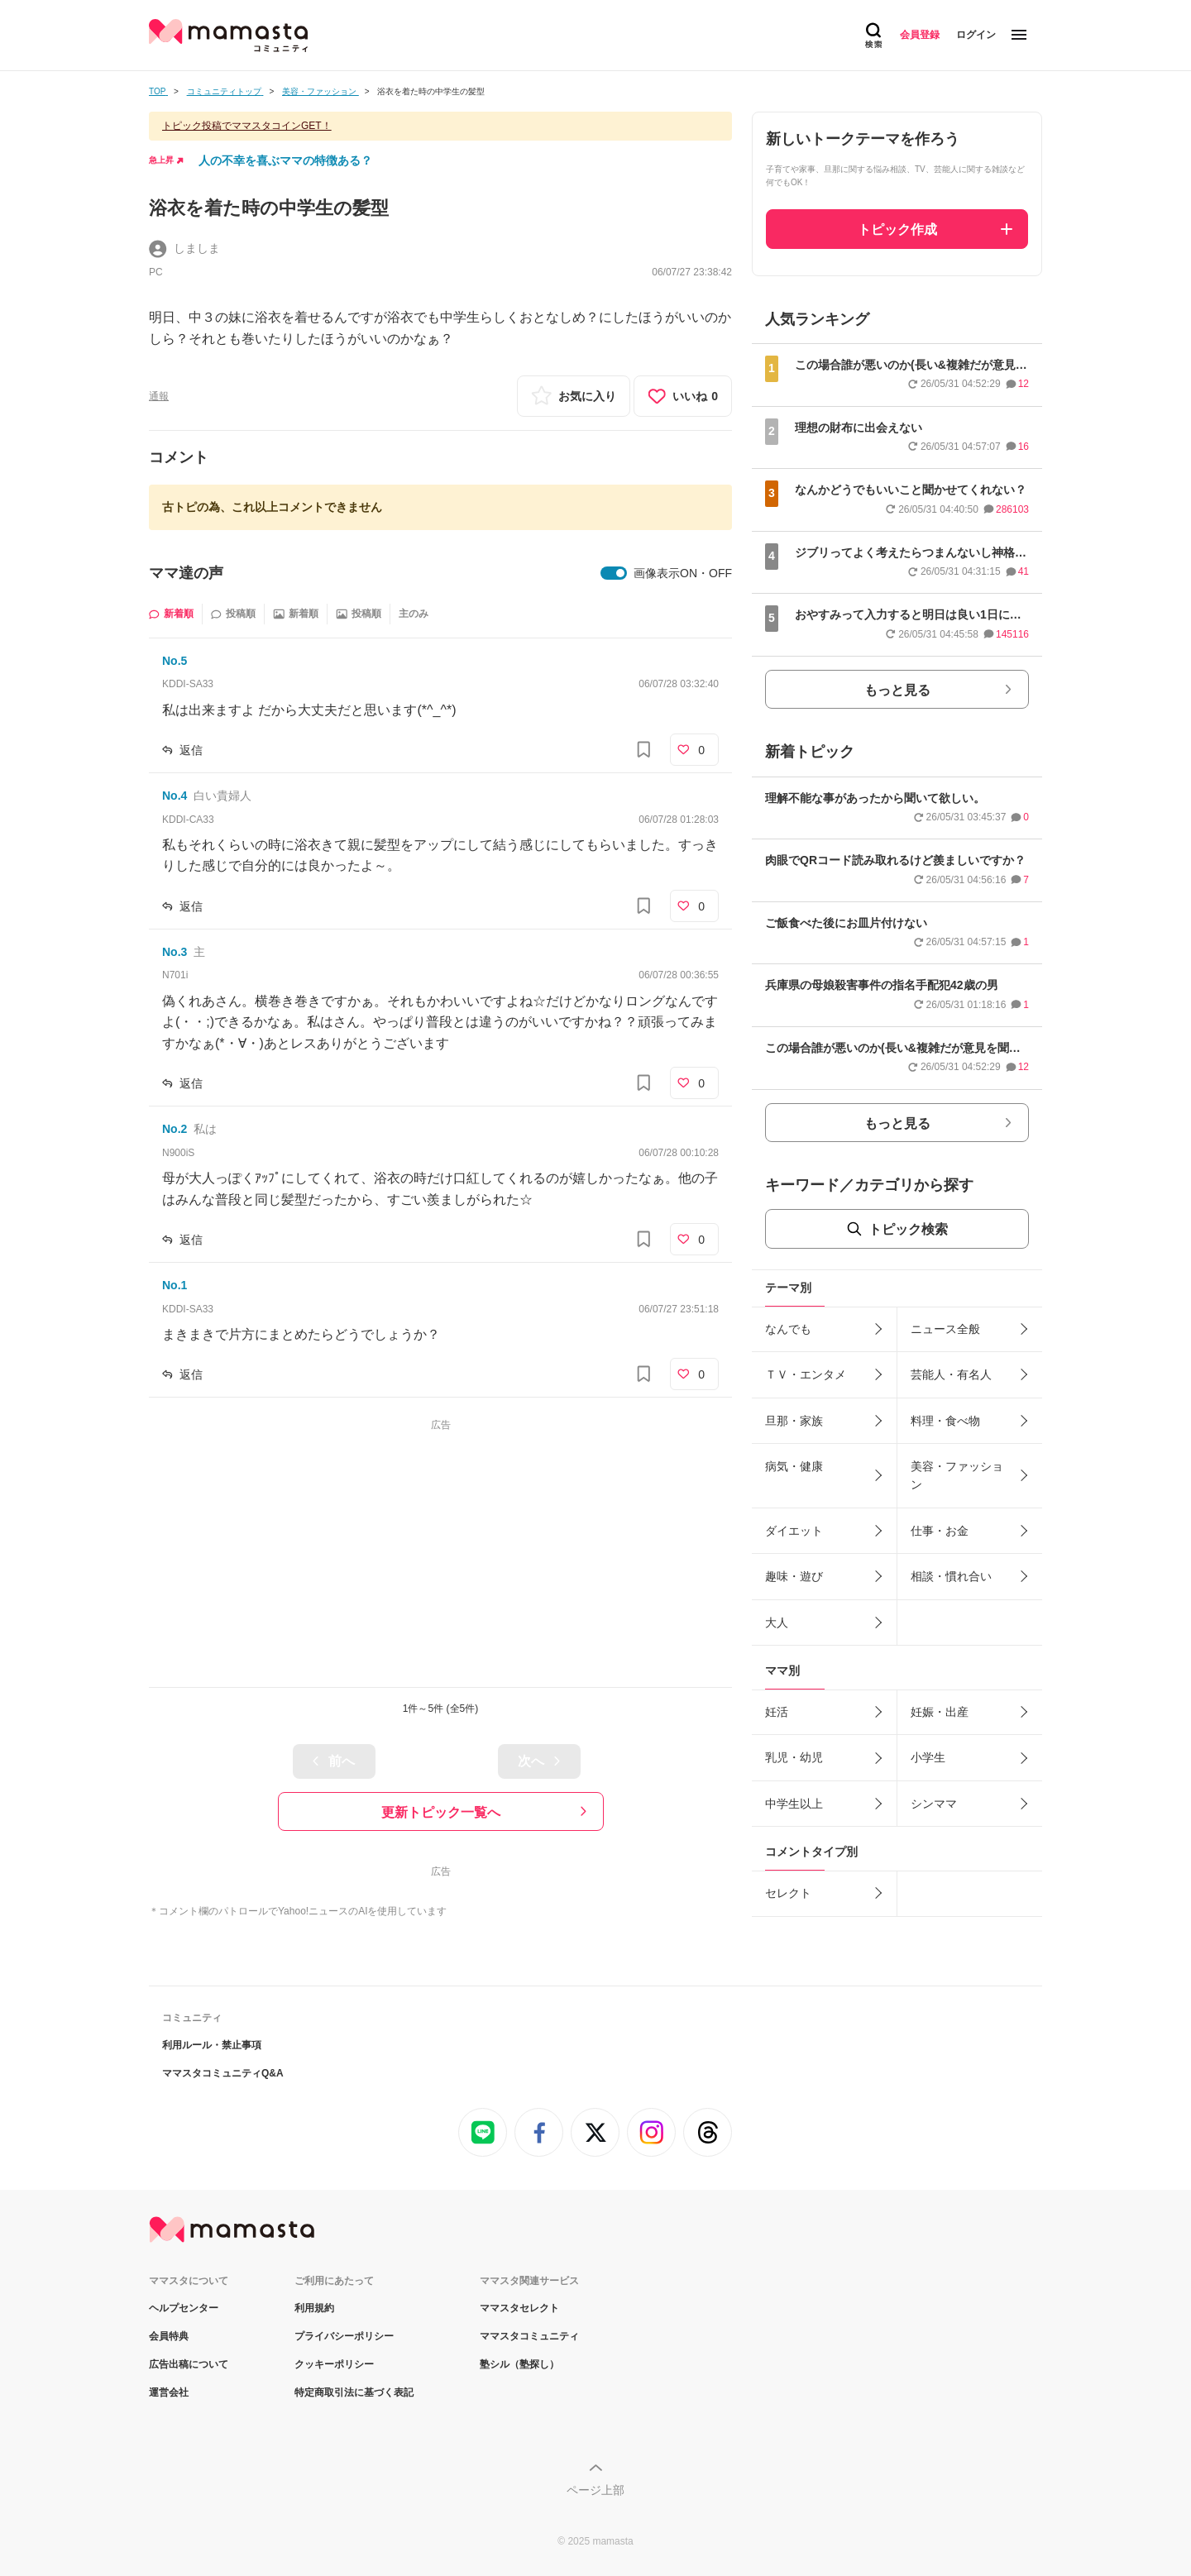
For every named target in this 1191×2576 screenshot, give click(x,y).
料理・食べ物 (945, 1420)
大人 (776, 1622)
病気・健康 (794, 1466)
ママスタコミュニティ (529, 2336)
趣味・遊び (794, 1576)
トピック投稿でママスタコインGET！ (247, 125)
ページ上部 (595, 2490)
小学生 (928, 1757)
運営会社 (169, 2392)
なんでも (788, 1329)
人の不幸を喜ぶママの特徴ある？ (285, 160)
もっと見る (897, 690)
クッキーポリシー (334, 2364)
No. (174, 660)
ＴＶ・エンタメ (805, 1374)
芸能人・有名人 (951, 1374)
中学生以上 (794, 1803)
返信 (191, 750)
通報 (159, 396)
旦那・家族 (794, 1420)
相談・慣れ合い (951, 1576)
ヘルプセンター (183, 2308)
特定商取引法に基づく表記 (354, 2392)
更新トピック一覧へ (440, 1812)
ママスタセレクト (519, 2308)
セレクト (788, 1893)
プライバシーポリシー (344, 2336)
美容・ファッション (957, 1475)
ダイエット (794, 1530)
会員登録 (920, 35)
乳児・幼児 (794, 1757)
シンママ (934, 1803)
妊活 (776, 1711)
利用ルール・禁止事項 (211, 2045)
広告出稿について (188, 2364)
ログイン (976, 35)
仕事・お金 (940, 1530)
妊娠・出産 (940, 1711)
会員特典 (169, 2336)
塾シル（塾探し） (519, 2364)
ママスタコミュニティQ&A (223, 2073)
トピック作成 (897, 229)
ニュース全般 (945, 1329)
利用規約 (314, 2308)
